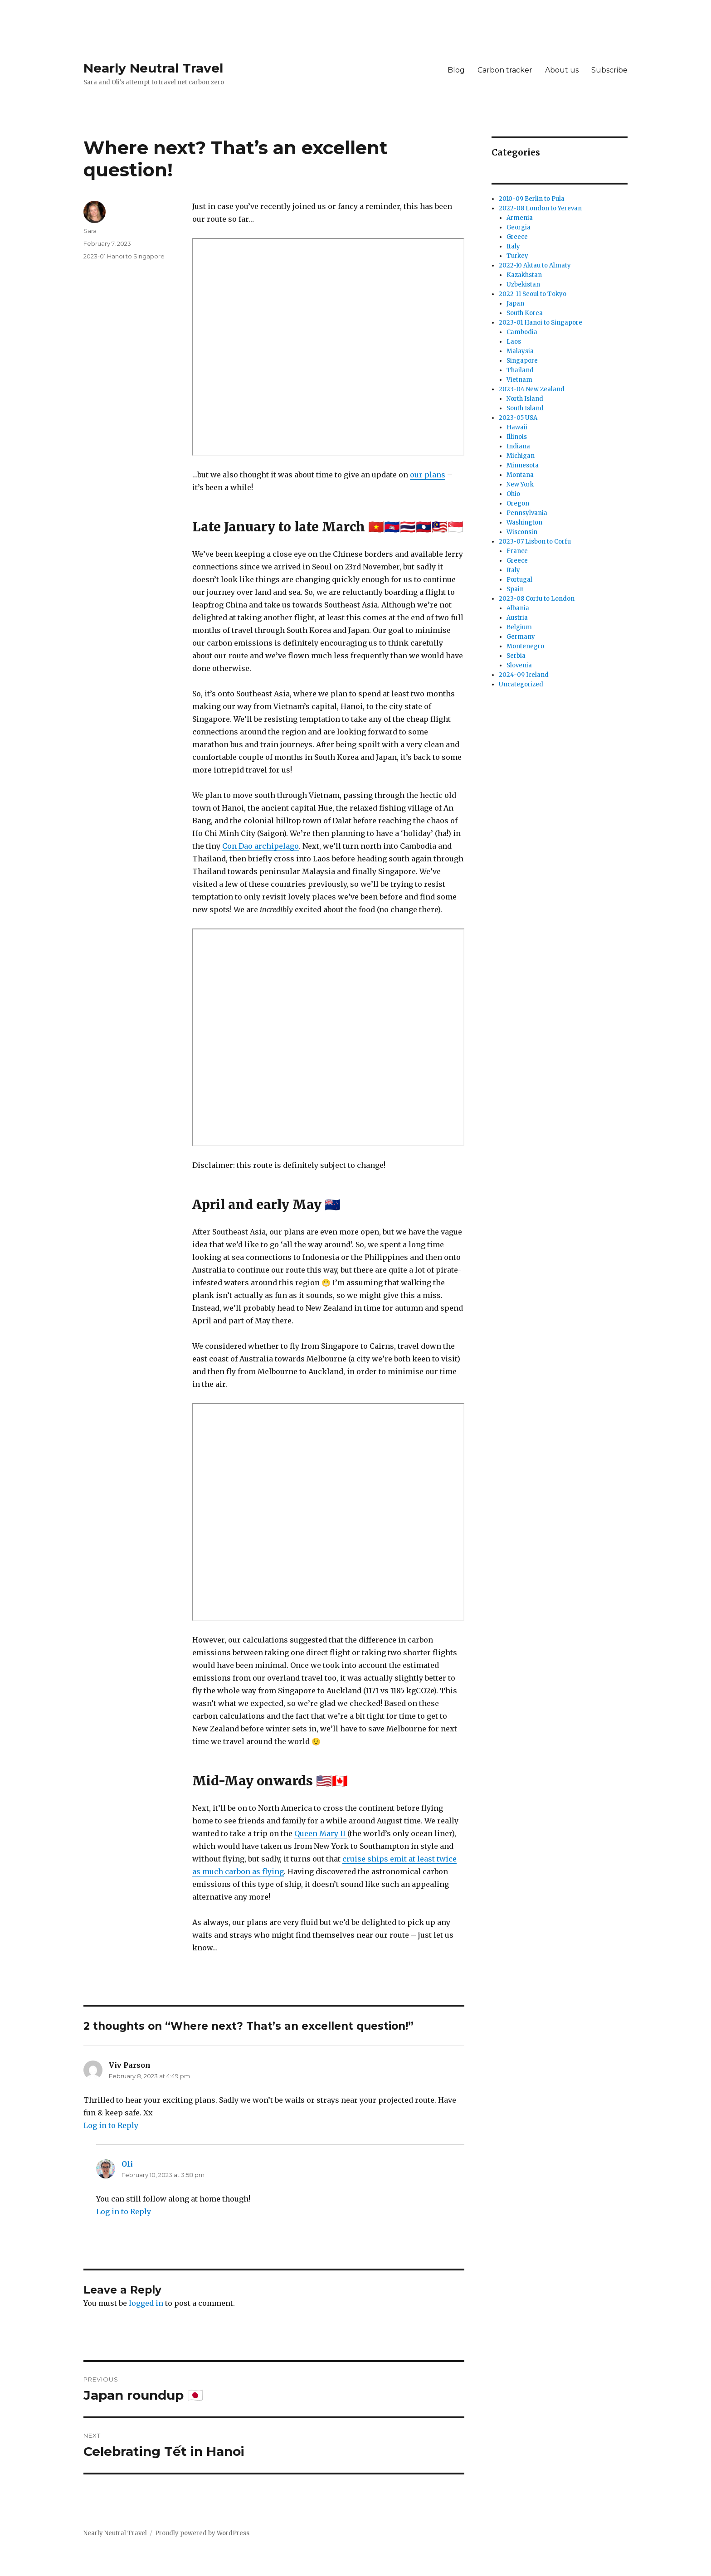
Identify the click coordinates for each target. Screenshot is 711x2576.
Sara (90, 230)
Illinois (516, 437)
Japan (515, 303)
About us (562, 70)
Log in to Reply (110, 2125)
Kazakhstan (524, 275)
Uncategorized (521, 684)
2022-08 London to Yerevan (540, 208)
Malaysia (520, 351)
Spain (515, 589)
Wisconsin (521, 532)
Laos (513, 341)
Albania (517, 608)
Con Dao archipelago (260, 846)
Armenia (519, 218)
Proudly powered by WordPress (202, 2533)
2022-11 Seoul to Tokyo (532, 294)
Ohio (513, 494)
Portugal (519, 579)
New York (520, 484)
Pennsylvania (526, 513)
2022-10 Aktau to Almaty (535, 265)
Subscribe (609, 70)
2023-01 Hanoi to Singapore (124, 256)
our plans (427, 474)
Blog (456, 70)
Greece (517, 237)
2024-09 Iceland (524, 675)
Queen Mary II (320, 1833)
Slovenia (519, 665)
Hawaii (516, 427)
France (517, 551)
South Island (525, 408)
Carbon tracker (504, 70)
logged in (146, 2303)
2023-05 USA (518, 418)
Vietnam (519, 380)
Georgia (518, 227)
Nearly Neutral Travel (153, 68)
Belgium (519, 627)
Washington (524, 522)
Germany (520, 637)
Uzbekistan (523, 284)
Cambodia (521, 332)
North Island (524, 399)
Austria (517, 618)
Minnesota (522, 465)
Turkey (517, 256)
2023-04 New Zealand (532, 389)
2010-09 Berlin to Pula (532, 199)
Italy (513, 246)
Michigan (520, 456)
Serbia (516, 656)
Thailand (520, 370)
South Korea (524, 313)
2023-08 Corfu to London (537, 599)
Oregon (517, 503)
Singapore (522, 361)
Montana (520, 475)
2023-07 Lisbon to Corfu (535, 541)
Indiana (518, 446)
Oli (127, 2163)
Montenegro (525, 646)
